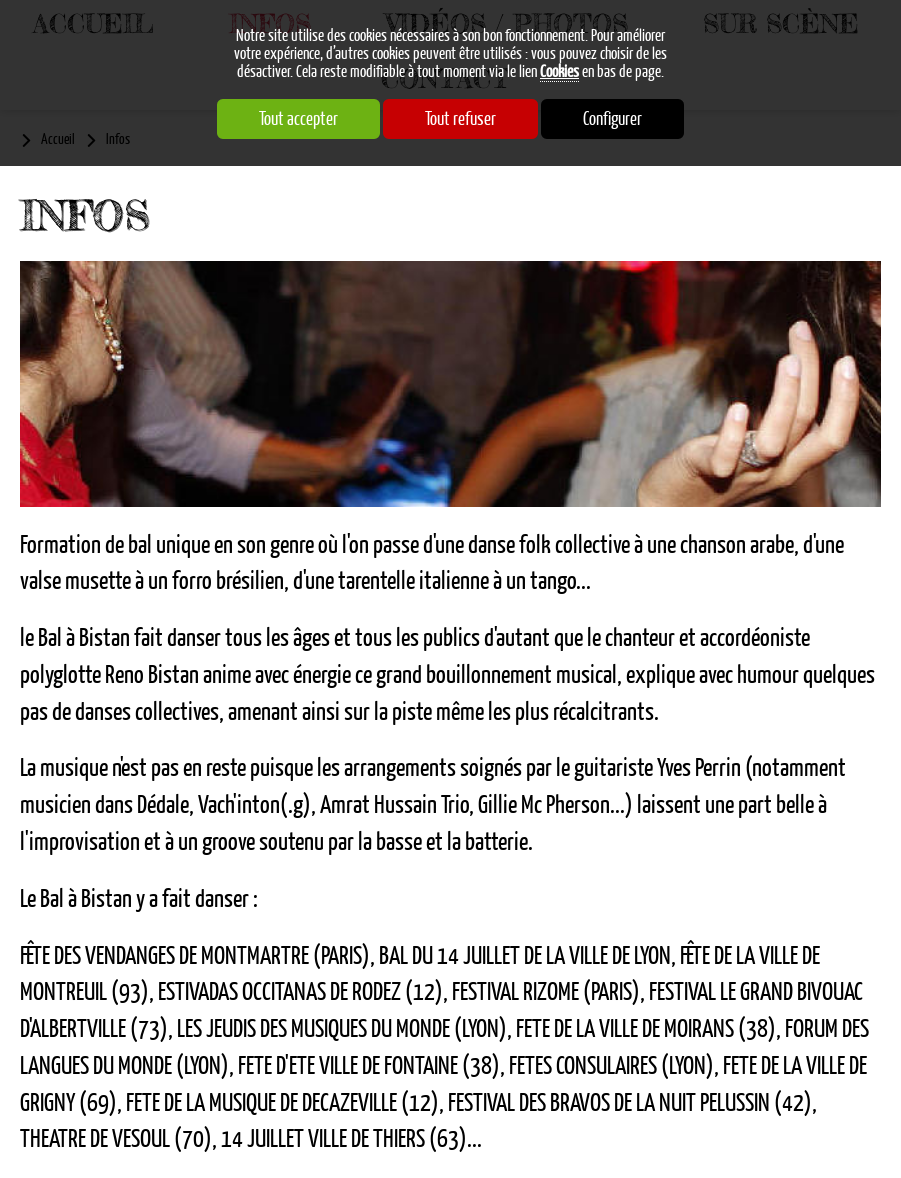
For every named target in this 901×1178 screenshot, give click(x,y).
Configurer (612, 119)
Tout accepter (298, 119)
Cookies (559, 72)
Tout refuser (460, 119)
